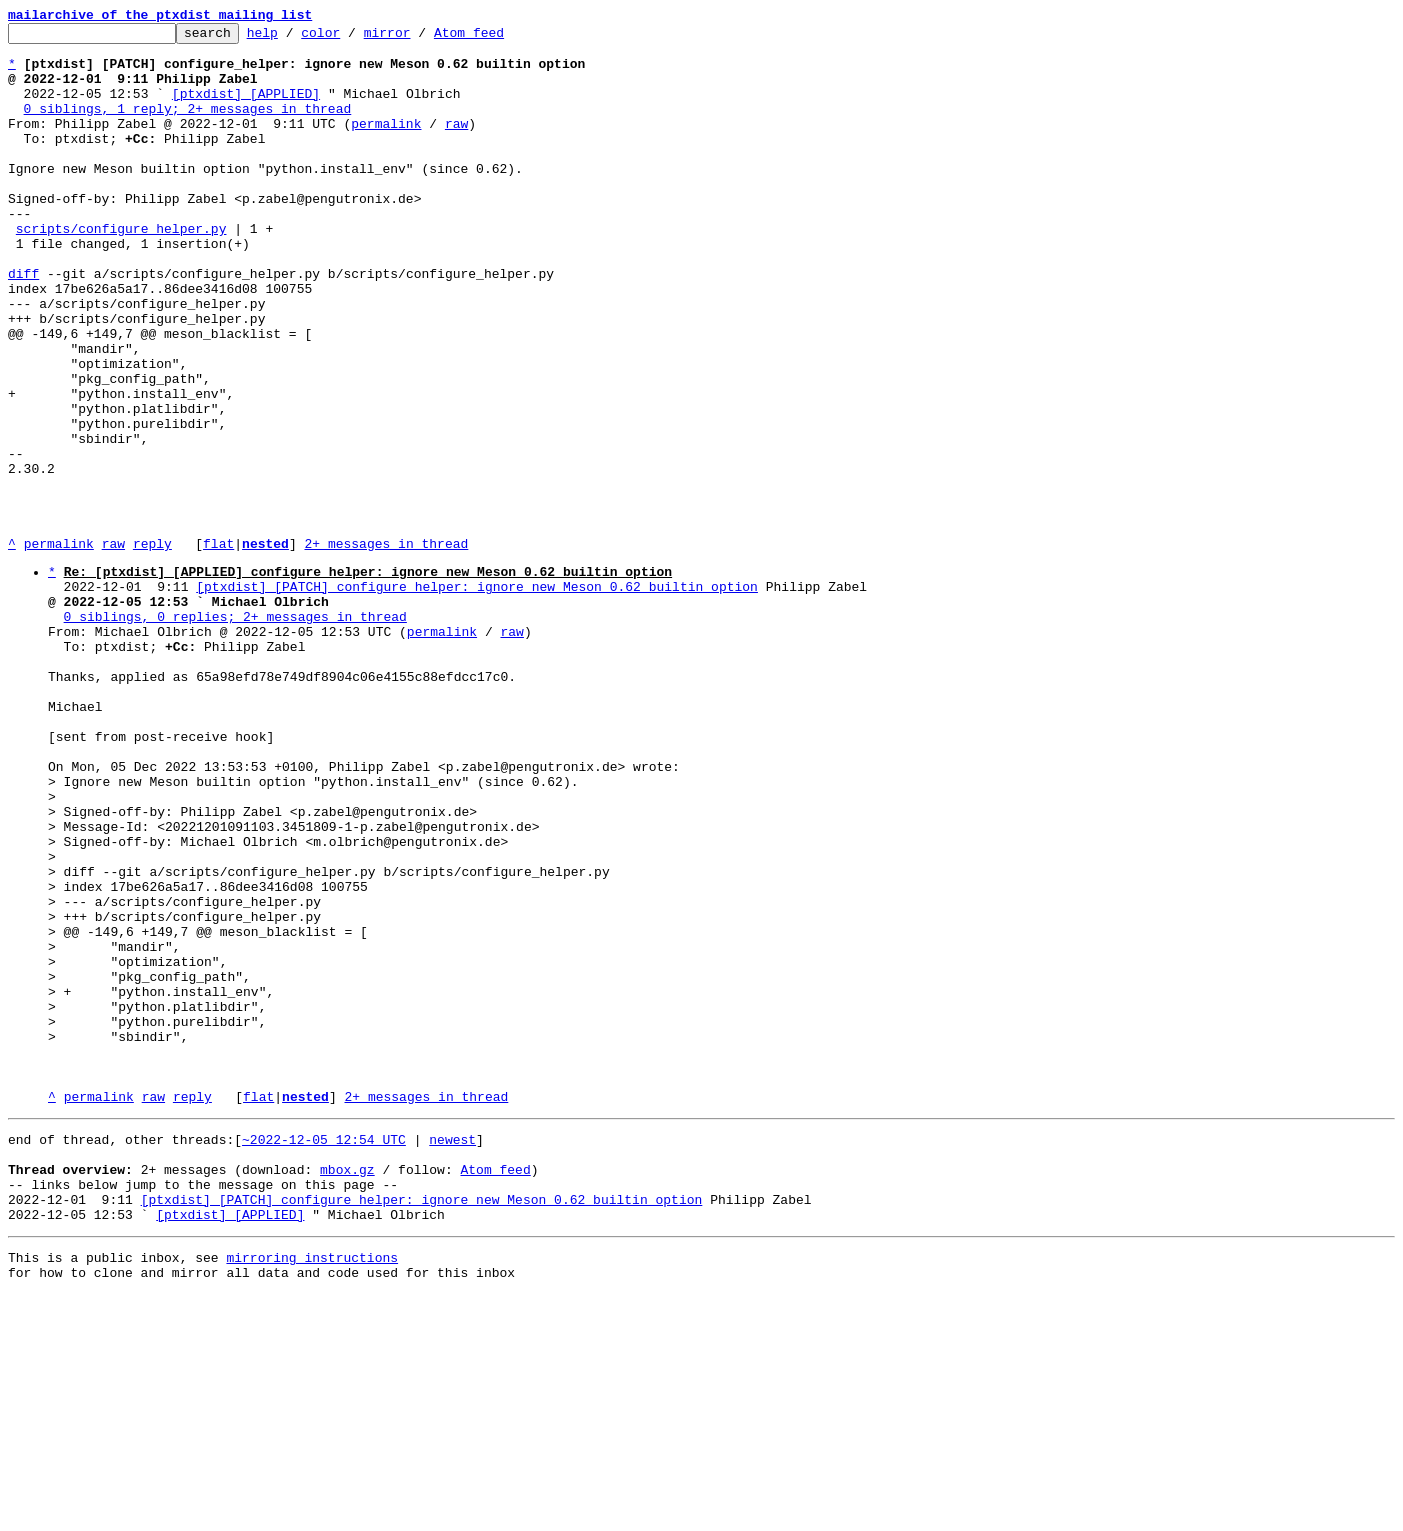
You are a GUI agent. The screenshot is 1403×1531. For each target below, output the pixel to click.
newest (452, 1355)
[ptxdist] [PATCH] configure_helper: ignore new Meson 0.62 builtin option (477, 697)
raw (456, 144)
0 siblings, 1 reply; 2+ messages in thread (188, 126)
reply (152, 648)
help (293, 38)
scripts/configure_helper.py (121, 270)
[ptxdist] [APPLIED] (246, 108)
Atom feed (500, 38)
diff (23, 324)
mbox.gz (347, 1391)
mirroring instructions (312, 1491)
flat (218, 648)
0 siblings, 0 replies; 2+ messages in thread (235, 733)
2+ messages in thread (386, 648)
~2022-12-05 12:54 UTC (324, 1355)
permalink (386, 144)
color (351, 38)
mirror (418, 38)
